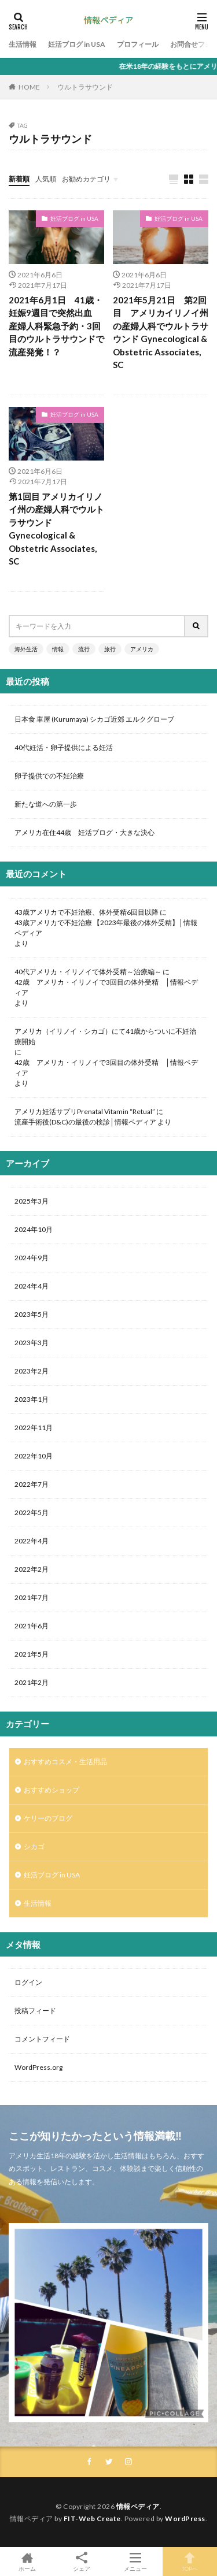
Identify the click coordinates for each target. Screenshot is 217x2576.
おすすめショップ (51, 1790)
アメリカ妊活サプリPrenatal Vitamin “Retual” (84, 1111)
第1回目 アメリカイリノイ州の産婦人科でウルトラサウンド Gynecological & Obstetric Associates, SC (56, 529)
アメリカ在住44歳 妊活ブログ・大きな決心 (84, 832)
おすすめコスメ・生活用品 (65, 1761)
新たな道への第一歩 (45, 804)
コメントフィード (42, 2039)
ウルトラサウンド (85, 87)
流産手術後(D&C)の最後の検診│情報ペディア (85, 1122)
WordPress (185, 2518)
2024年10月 (33, 1229)
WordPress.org (38, 2067)
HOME (29, 87)
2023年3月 (31, 1342)
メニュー (136, 2561)
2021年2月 (31, 1682)
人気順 (45, 179)
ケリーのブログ (48, 1818)
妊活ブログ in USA (76, 44)
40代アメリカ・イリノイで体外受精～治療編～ (87, 971)
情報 (58, 648)
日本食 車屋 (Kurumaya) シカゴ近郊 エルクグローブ (94, 719)
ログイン (28, 1982)
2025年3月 (31, 1201)
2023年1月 (31, 1399)
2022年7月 (31, 1484)
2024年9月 (31, 1257)
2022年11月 (33, 1427)
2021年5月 (31, 1654)
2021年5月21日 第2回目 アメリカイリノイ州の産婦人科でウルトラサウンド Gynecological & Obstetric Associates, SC (160, 332)
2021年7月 (31, 1597)
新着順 (19, 179)
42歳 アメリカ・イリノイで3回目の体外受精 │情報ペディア (106, 987)
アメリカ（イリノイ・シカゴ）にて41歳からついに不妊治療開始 (105, 1036)
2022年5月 (31, 1512)
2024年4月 (31, 1286)
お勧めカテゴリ (86, 179)
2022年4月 (31, 1540)
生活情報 (22, 44)
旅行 (110, 648)
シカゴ (34, 1846)
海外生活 (26, 648)
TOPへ (190, 2561)
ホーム (27, 2561)
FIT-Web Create (92, 2518)
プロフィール (138, 44)
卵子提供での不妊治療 (49, 775)
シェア (81, 2562)
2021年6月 (31, 1625)
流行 (84, 648)
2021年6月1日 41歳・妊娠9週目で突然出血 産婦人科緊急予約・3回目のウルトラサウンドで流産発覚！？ (56, 326)
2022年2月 (31, 1569)
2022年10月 (33, 1456)
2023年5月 (31, 1314)
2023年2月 (31, 1371)
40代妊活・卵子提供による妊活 (67, 747)
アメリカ (141, 648)
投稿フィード (35, 2010)
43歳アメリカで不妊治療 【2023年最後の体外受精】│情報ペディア (105, 927)
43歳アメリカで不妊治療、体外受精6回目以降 (86, 912)
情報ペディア (138, 2506)
